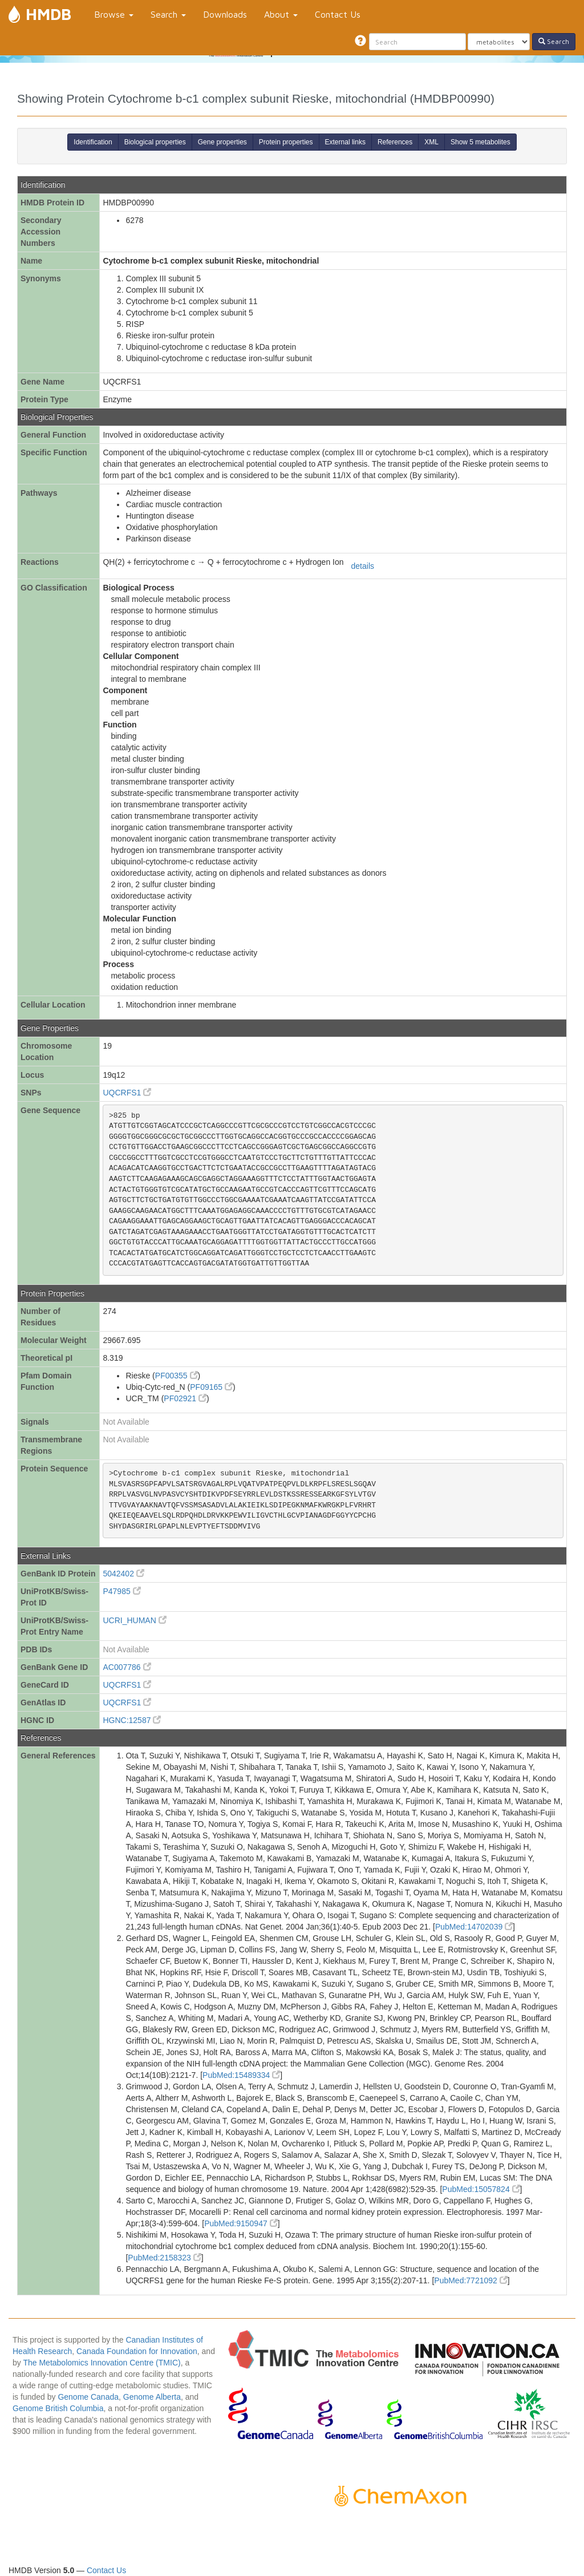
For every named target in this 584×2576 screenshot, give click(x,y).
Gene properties (222, 142)
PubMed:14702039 (474, 1926)
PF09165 (211, 1387)
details (362, 566)
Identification (93, 142)
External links (345, 142)
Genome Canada (88, 2396)
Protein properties (286, 142)
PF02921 (185, 1398)
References (395, 142)
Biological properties (155, 142)
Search (168, 14)
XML (431, 142)
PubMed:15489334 (241, 2075)
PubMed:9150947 (240, 2223)
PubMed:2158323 (164, 2257)
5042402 (123, 1573)
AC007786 (127, 1667)
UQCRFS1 (127, 1092)
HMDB (48, 14)
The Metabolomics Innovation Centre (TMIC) (101, 2362)
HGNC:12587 (132, 1720)
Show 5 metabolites (480, 142)
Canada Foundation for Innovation (136, 2351)
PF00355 (176, 1375)
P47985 (121, 1591)
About (281, 14)
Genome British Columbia (58, 2408)
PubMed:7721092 (470, 2280)
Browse (113, 14)
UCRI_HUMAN (134, 1620)
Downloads (225, 14)
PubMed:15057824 (481, 2189)
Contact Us (337, 14)
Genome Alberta (152, 2396)
